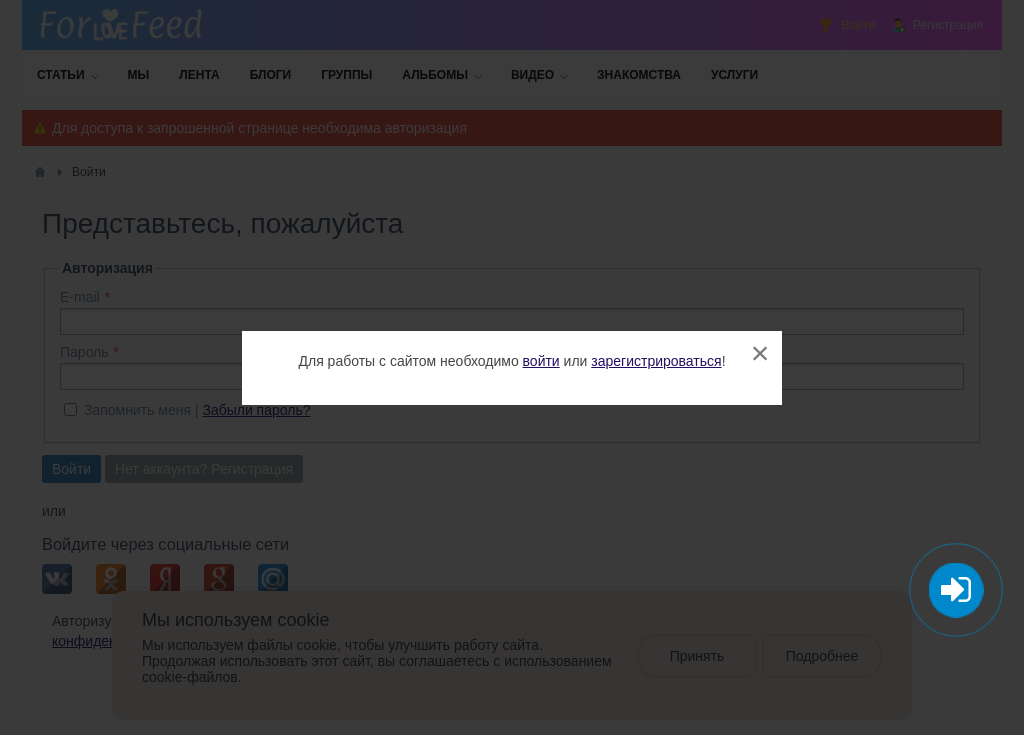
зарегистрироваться (656, 361)
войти (541, 361)
